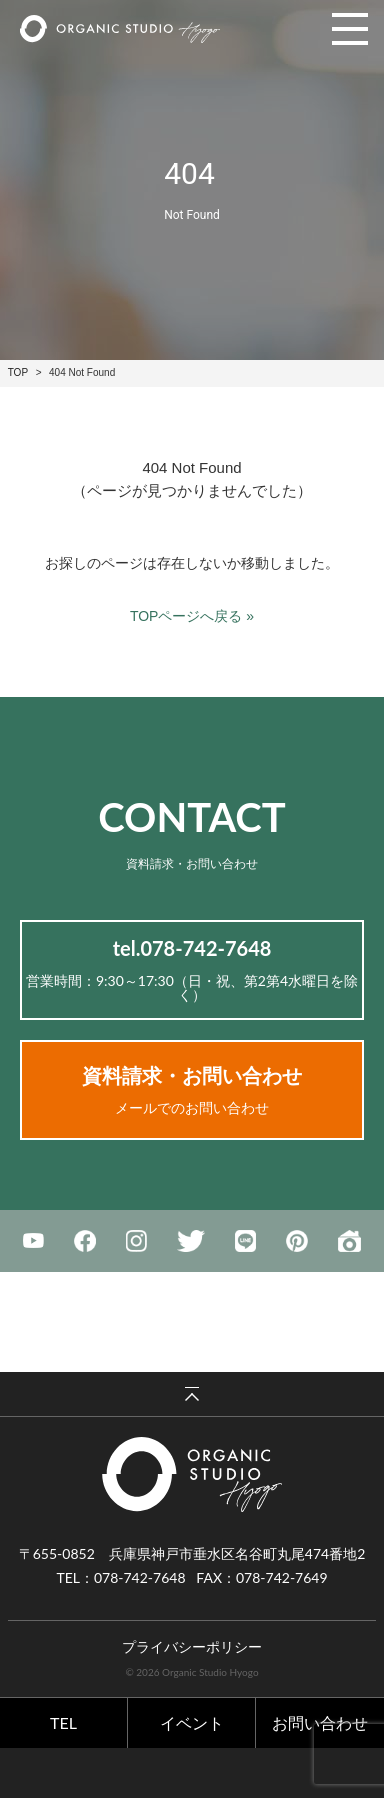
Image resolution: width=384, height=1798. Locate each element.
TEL (63, 1722)
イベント (192, 1722)
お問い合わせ (320, 1722)
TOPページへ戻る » (192, 616)
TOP (18, 372)
